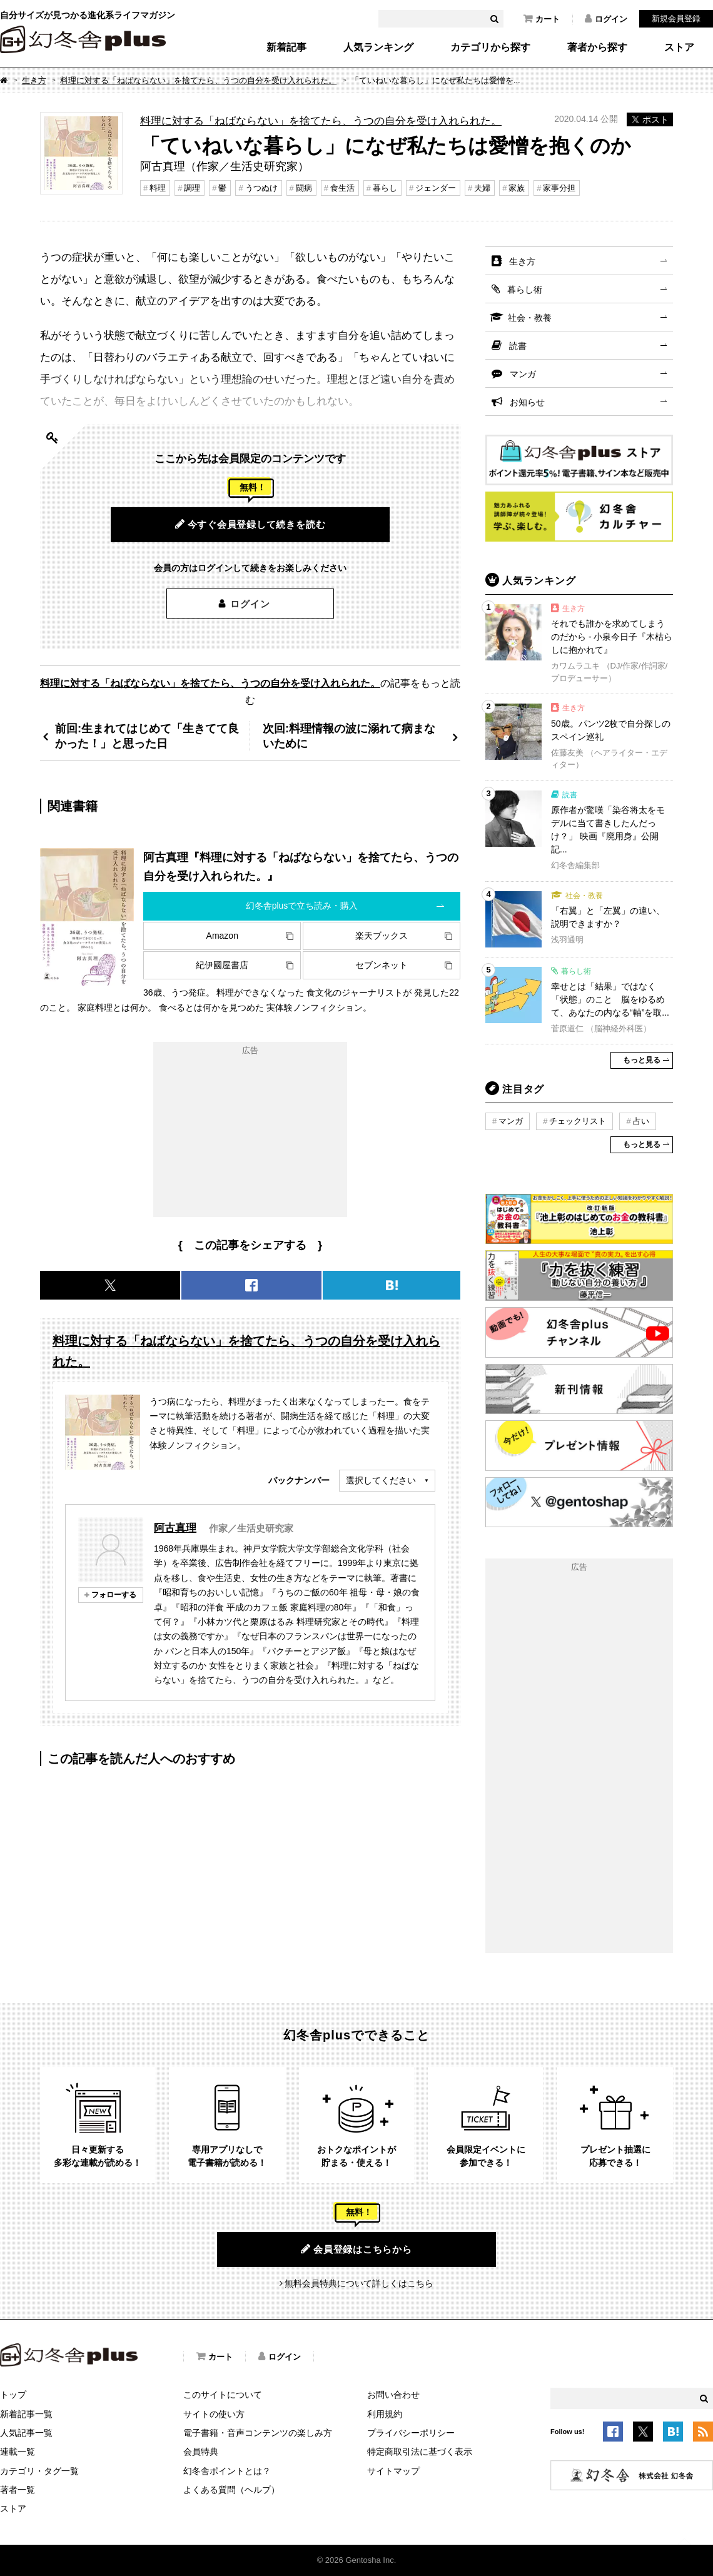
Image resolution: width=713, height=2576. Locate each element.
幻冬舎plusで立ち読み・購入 (302, 906)
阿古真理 (175, 1528)
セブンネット (381, 965)
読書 (518, 346)
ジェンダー (435, 188)
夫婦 (482, 188)
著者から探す (597, 48)
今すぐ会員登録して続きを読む (250, 524)
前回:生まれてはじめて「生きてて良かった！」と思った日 (147, 736)
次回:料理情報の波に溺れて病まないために (349, 736)
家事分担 (559, 188)
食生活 (342, 188)
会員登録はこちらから (356, 2249)
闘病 (304, 188)
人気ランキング (378, 48)
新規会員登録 (676, 18)
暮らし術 (524, 290)
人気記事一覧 (26, 2433)
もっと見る (641, 1060)
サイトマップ (393, 2471)
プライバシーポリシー (411, 2433)
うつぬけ (261, 188)
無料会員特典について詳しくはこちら (359, 2283)
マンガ (523, 374)
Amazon (222, 936)
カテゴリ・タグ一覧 (39, 2471)
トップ (13, 2395)
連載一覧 (17, 2452)
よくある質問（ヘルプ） (231, 2490)
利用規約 (384, 2414)
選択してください (381, 1480)
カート (541, 19)
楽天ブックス (381, 936)
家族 (516, 188)
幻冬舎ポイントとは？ (227, 2471)
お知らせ (527, 402)
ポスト (650, 119)
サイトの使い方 (214, 2414)
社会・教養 (530, 318)
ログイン (606, 19)
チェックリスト (577, 1121)
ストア (679, 48)
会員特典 (200, 2452)
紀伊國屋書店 (222, 965)
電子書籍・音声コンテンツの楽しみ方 (257, 2433)
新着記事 (286, 48)
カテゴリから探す (490, 48)
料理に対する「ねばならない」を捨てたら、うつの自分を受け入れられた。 (198, 80)
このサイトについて (222, 2395)
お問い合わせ (393, 2395)
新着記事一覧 (26, 2414)
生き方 (34, 80)
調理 (192, 188)
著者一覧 (17, 2490)
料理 (157, 188)
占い (641, 1121)
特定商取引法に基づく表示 (419, 2452)
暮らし (385, 188)
